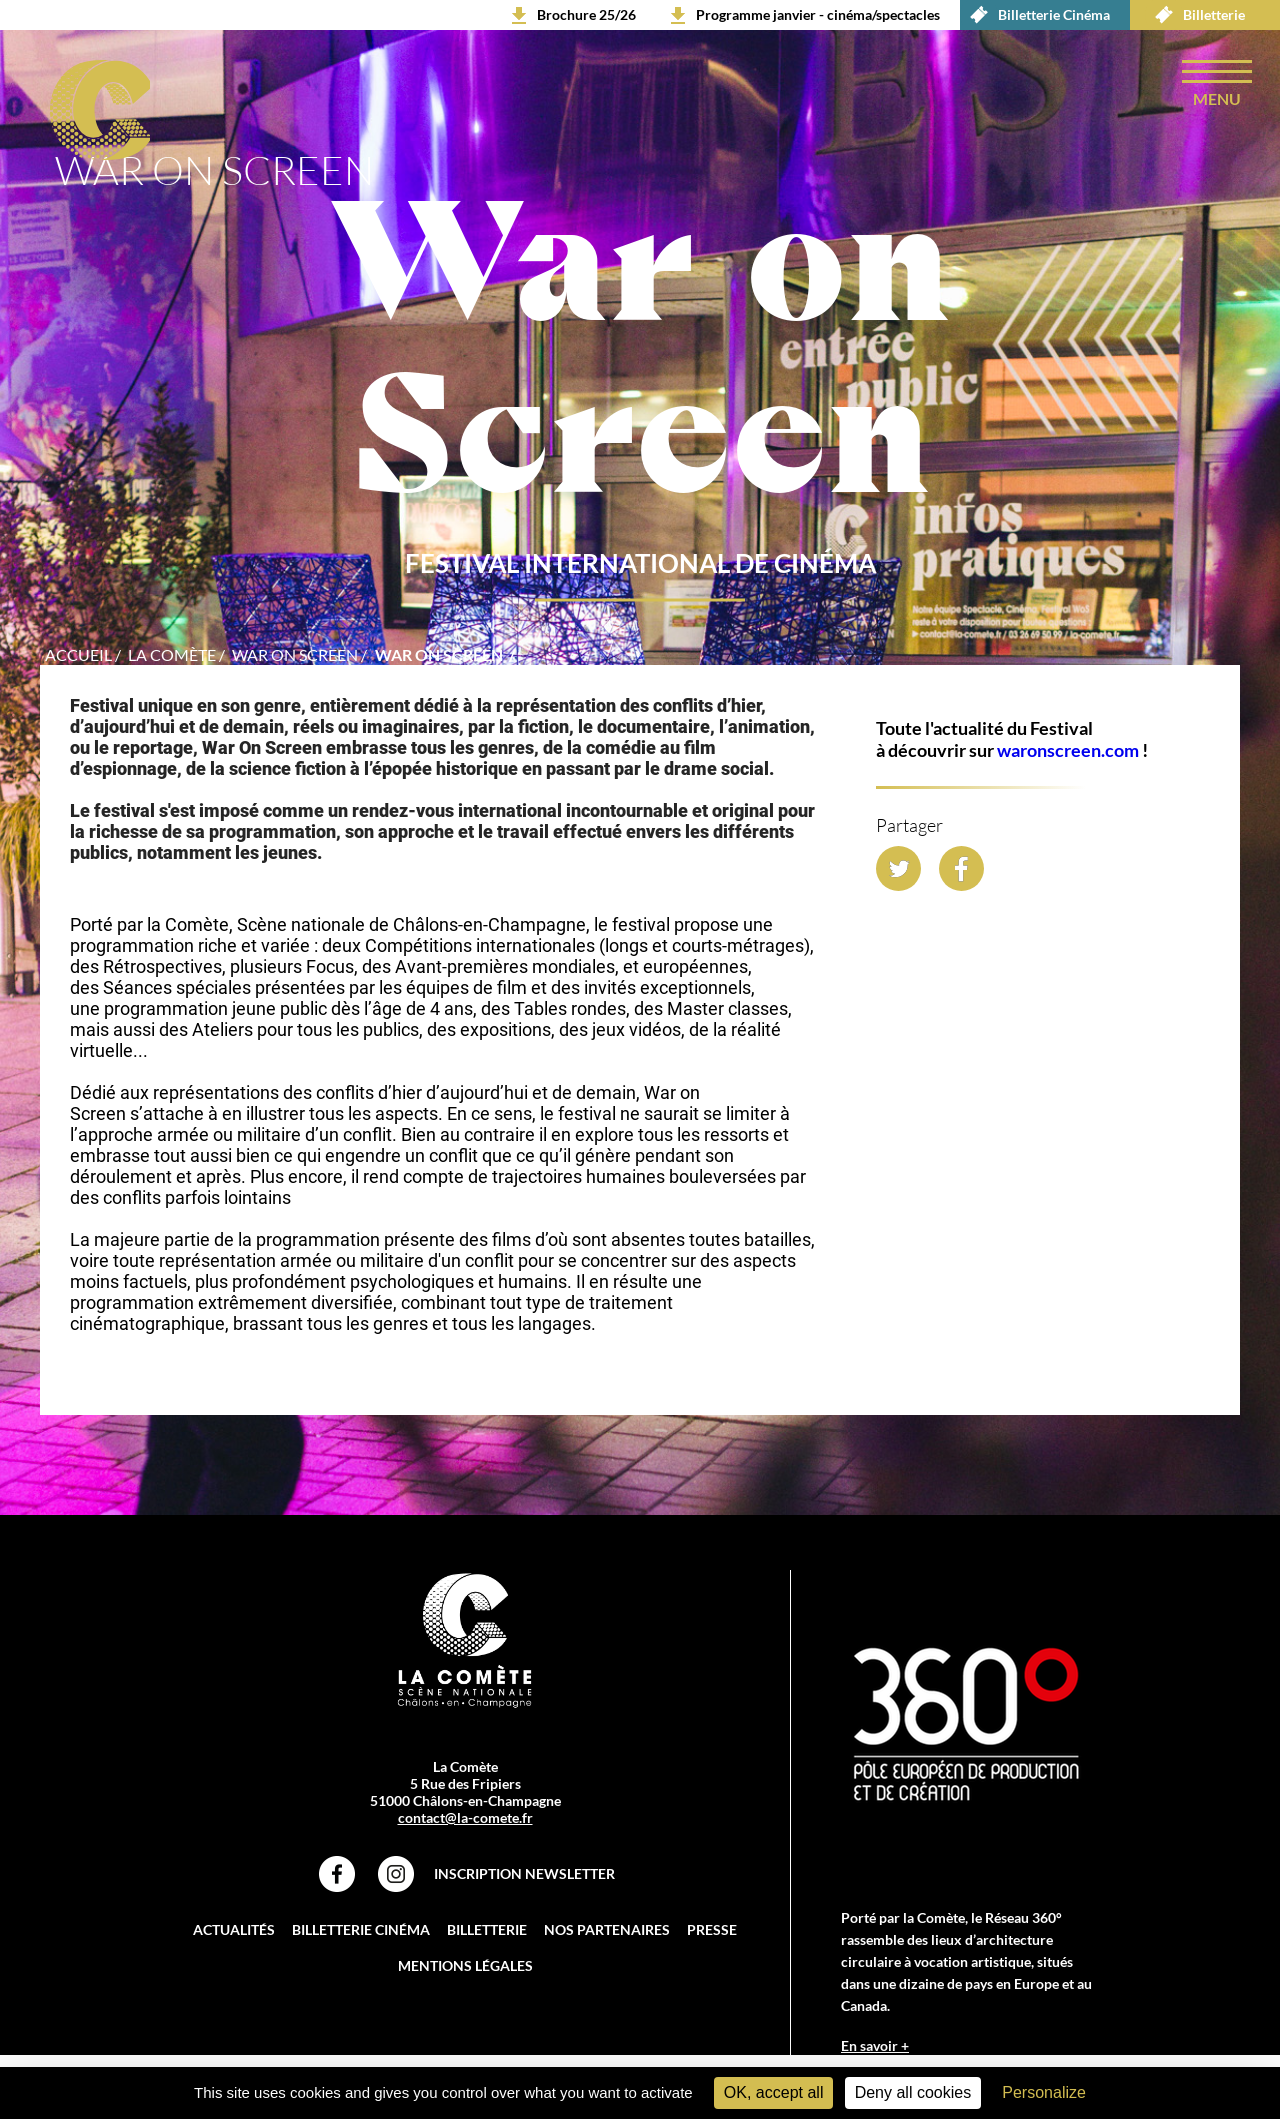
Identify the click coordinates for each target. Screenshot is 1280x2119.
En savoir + (875, 2045)
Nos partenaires (607, 1929)
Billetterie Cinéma (1035, 15)
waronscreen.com (1068, 750)
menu (1217, 98)
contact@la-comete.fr (465, 1817)
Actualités (234, 1929)
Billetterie (1195, 15)
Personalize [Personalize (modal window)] (1044, 2092)
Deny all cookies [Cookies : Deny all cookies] (913, 2092)
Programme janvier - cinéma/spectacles (818, 14)
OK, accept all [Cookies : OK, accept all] (774, 2092)
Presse (712, 1929)
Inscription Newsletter (524, 1873)
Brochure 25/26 (586, 14)
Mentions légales (465, 1965)
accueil (78, 654)
